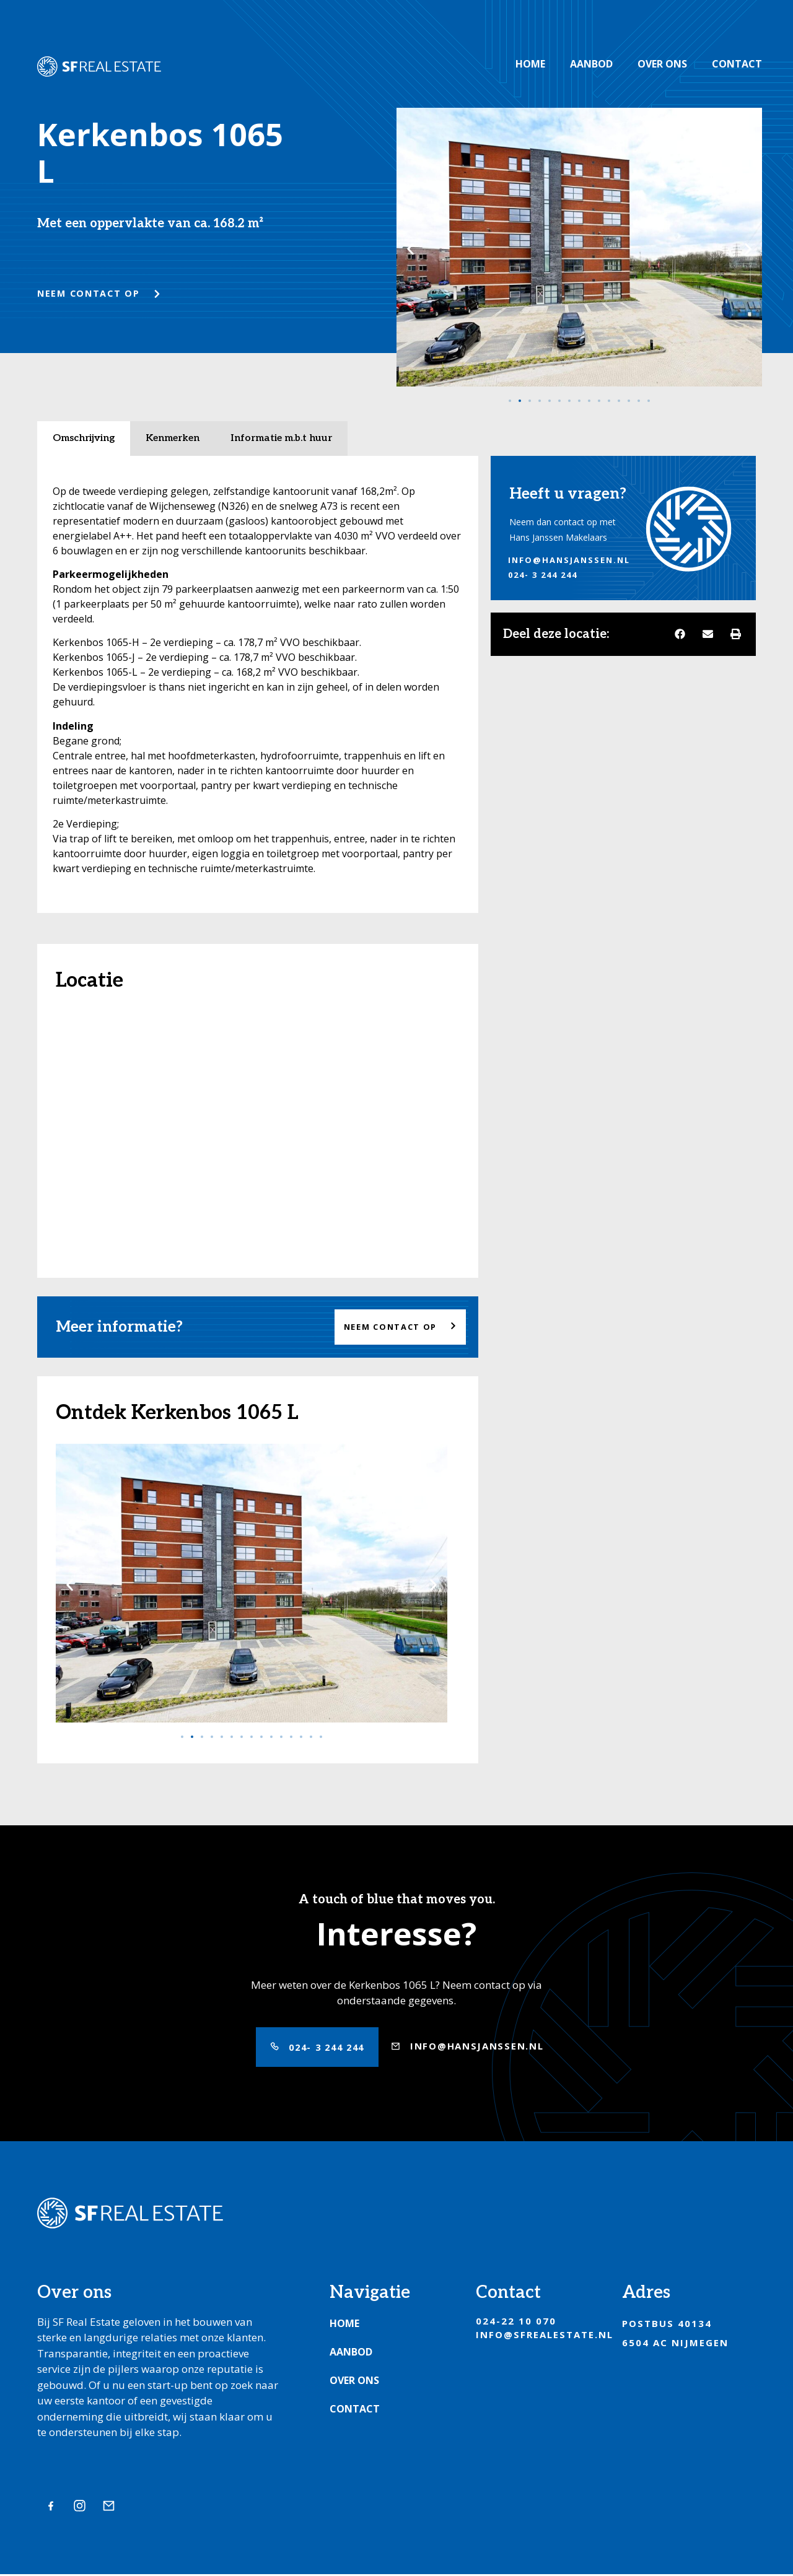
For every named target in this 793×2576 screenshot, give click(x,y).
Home (530, 64)
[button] (410, 248)
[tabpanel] (257, 684)
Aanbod (591, 64)
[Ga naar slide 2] (520, 400)
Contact (737, 64)
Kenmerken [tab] (172, 438)
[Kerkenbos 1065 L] (258, 1135)
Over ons (662, 64)
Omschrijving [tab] (84, 438)
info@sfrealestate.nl (544, 2336)
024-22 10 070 (516, 2322)
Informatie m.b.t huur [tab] (281, 438)
